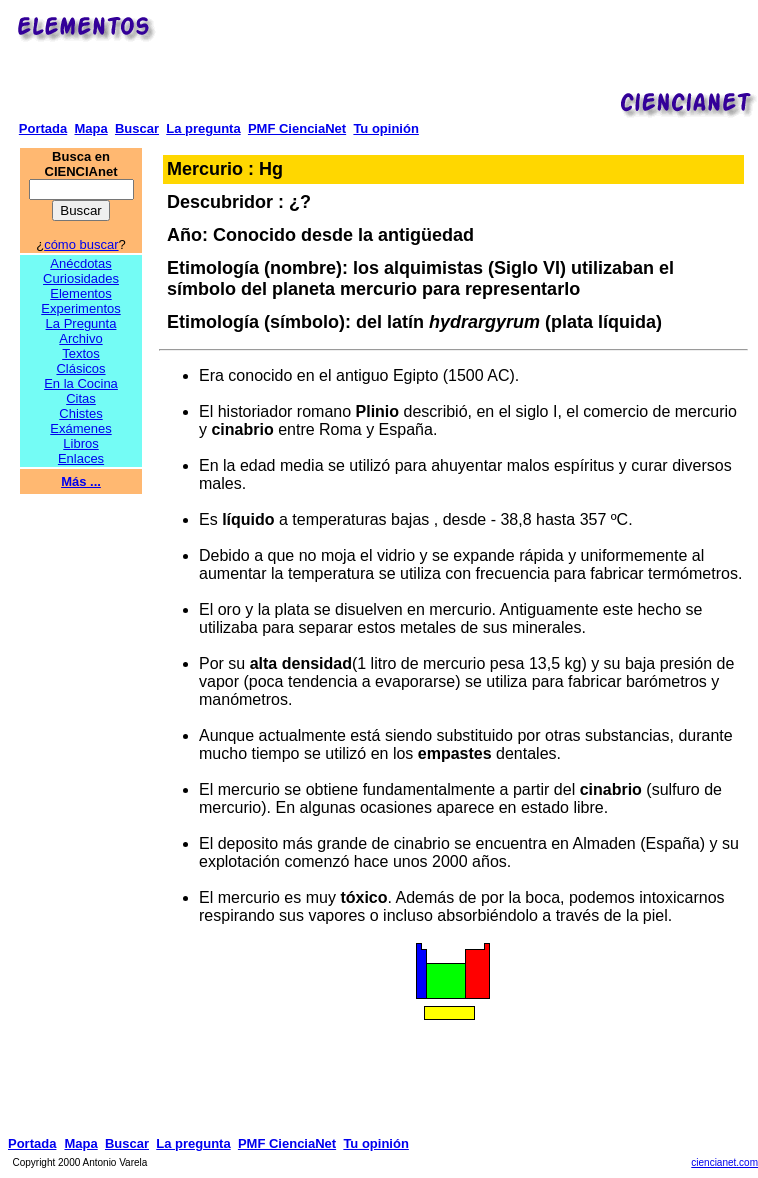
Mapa (90, 128)
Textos (81, 353)
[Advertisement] (460, 56)
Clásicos (80, 368)
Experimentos (80, 308)
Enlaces (81, 458)
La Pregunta (81, 323)
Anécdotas (80, 263)
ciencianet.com (724, 1162)
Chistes (80, 413)
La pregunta (203, 128)
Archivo (80, 338)
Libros (80, 443)
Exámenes (80, 428)
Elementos (80, 293)
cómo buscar (81, 244)
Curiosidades (81, 278)
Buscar (137, 128)
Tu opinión (385, 128)
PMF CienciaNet (297, 128)
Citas (81, 398)
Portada (43, 128)
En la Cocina (81, 383)
